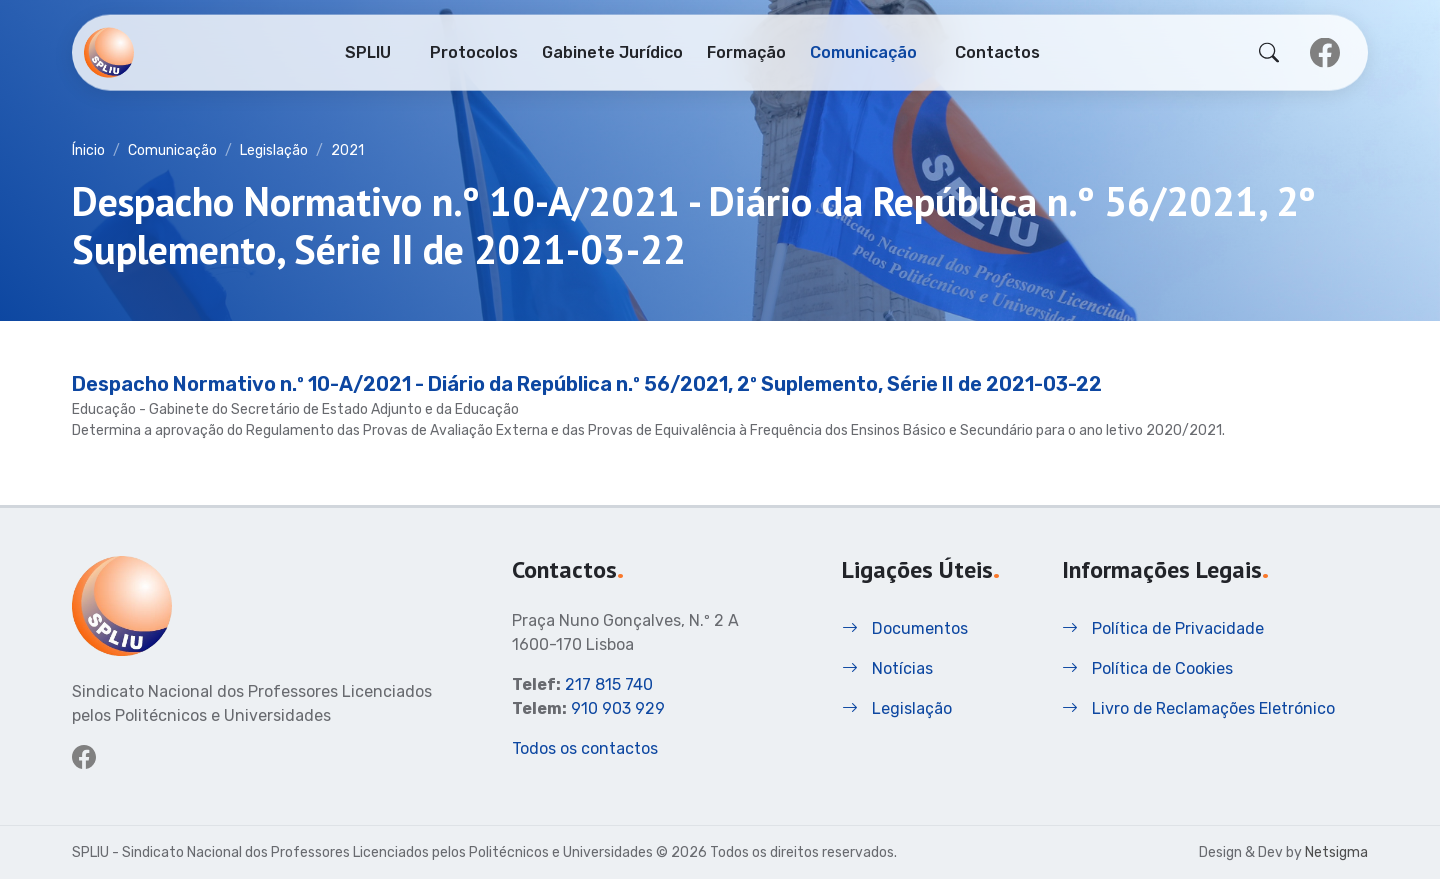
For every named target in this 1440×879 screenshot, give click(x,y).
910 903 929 (618, 708)
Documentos (905, 628)
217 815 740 (609, 684)
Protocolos (474, 50)
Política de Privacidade (1163, 628)
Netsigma (1336, 852)
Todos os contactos (585, 748)
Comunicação (863, 50)
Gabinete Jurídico (612, 50)
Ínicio (88, 150)
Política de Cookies (1147, 668)
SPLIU (368, 50)
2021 (347, 150)
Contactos (997, 50)
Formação (746, 50)
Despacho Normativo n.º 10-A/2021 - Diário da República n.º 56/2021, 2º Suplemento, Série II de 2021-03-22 (587, 384)
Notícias (887, 668)
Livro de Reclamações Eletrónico (1198, 708)
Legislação (274, 150)
